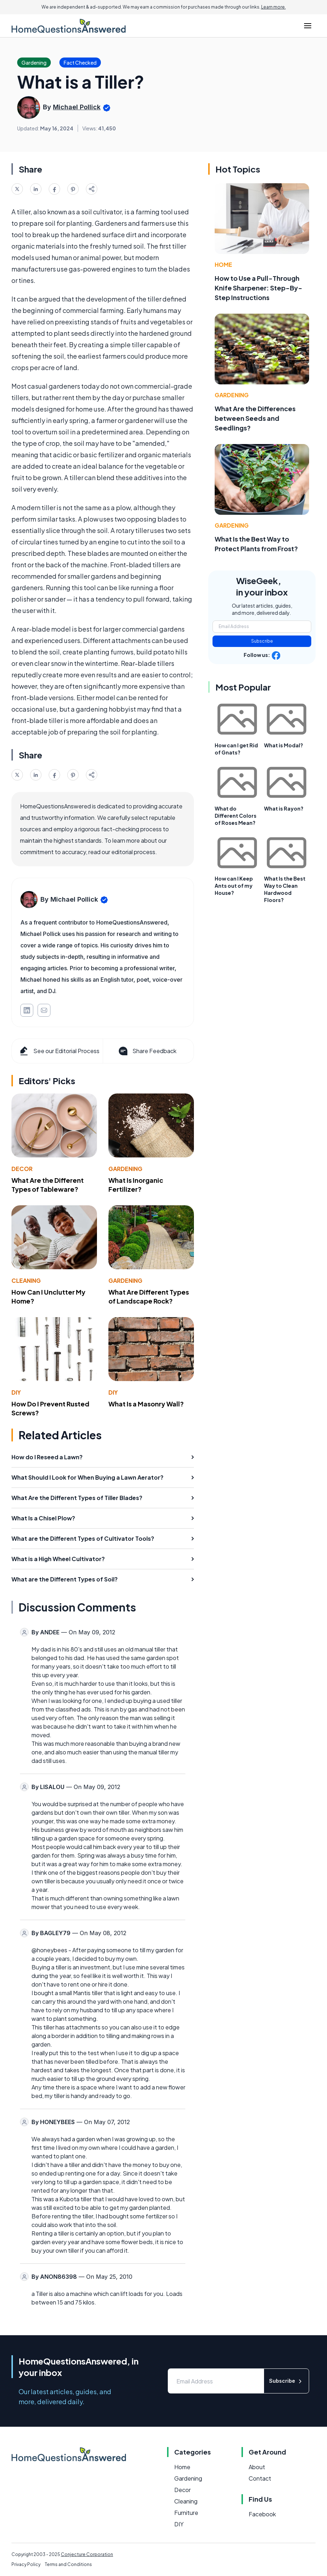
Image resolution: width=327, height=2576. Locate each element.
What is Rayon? (283, 808)
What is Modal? (283, 745)
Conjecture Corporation (87, 2554)
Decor (22, 1168)
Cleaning (26, 1280)
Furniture (186, 2512)
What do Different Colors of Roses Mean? (236, 815)
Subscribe (262, 641)
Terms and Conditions (68, 2564)
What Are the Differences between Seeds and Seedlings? (255, 418)
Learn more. (273, 7)
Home (223, 264)
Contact (260, 2478)
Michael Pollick (77, 107)
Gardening (125, 1168)
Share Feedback (146, 1051)
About (257, 2467)
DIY (16, 1392)
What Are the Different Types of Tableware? (47, 1184)
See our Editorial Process (58, 1051)
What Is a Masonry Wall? (146, 1404)
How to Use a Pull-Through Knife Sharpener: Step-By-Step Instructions (258, 288)
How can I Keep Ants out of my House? (234, 885)
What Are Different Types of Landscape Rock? (148, 1296)
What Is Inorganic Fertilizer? (135, 1184)
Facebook (262, 2514)
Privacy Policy (25, 2564)
